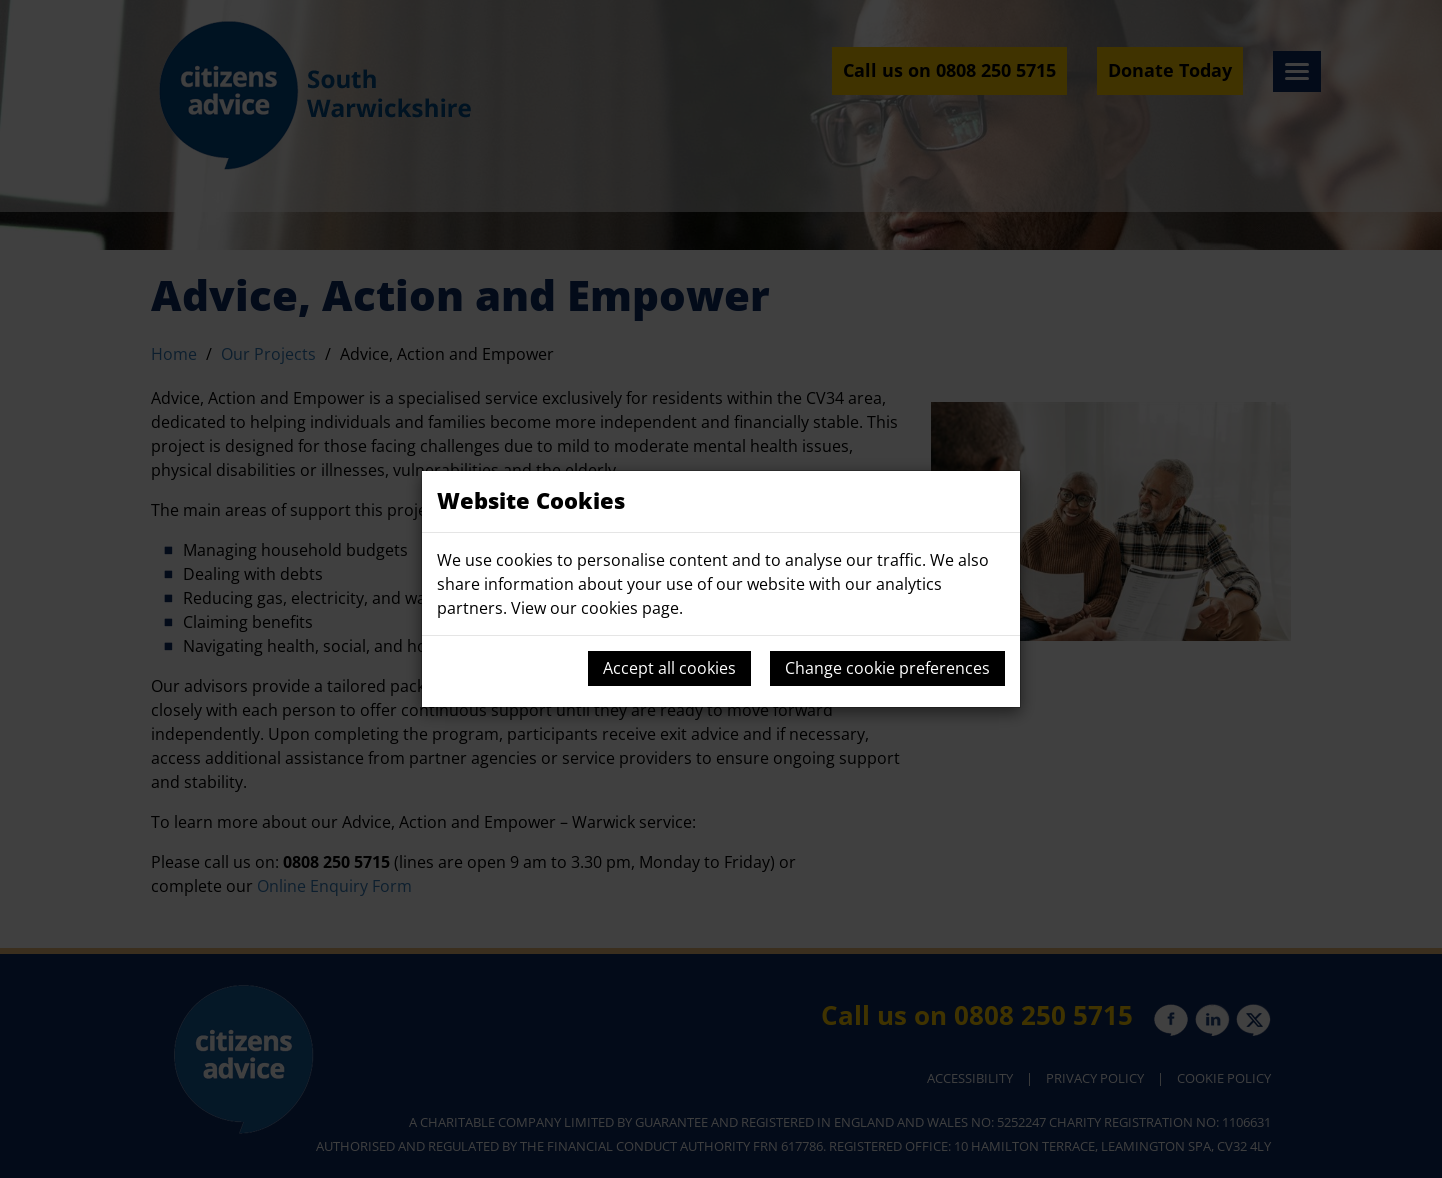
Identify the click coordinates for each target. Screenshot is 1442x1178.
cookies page (630, 608)
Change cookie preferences (887, 668)
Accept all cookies (669, 668)
